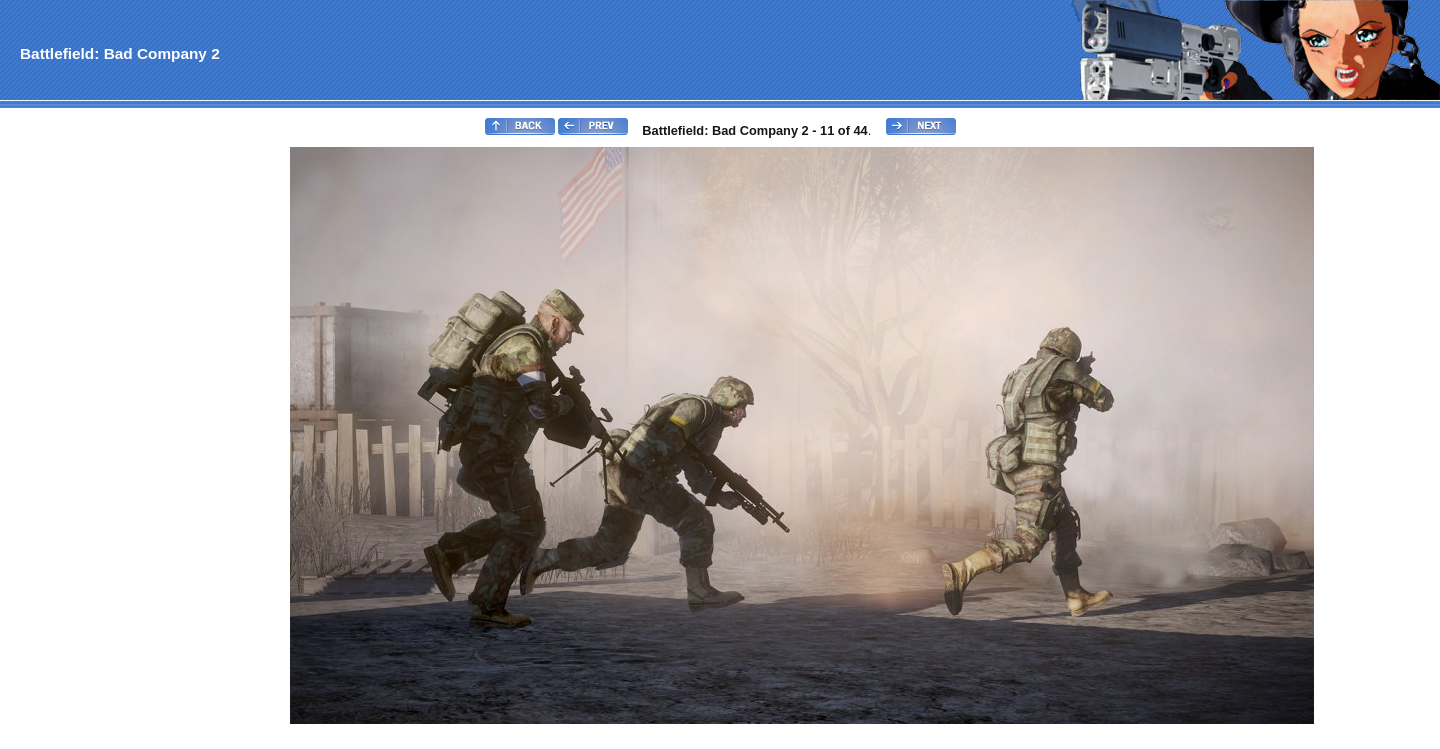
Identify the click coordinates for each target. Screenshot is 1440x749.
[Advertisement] (83, 446)
